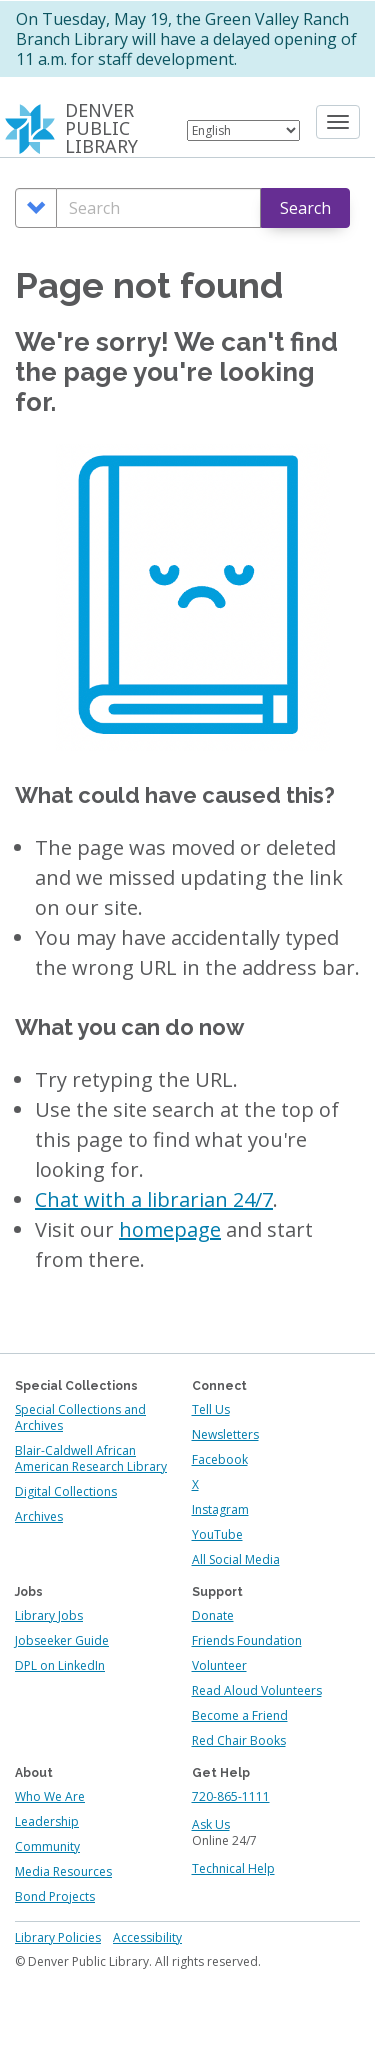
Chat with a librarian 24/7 (154, 1199)
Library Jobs (49, 1615)
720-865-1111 (231, 1796)
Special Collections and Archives (80, 1417)
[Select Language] (243, 130)
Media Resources (63, 1871)
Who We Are (50, 1796)
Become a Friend (240, 1715)
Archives (39, 1516)
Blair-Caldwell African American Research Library (91, 1458)
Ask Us (211, 1824)
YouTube (217, 1534)
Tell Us (211, 1409)
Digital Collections (66, 1491)
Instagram (220, 1509)
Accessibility (147, 1937)
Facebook (220, 1459)
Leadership (47, 1821)
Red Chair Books (239, 1740)
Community (47, 1846)
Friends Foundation (247, 1640)
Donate (213, 1615)
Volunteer (219, 1665)
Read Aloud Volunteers (257, 1690)
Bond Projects (55, 1896)
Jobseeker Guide (62, 1640)
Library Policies (58, 1937)
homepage (170, 1229)
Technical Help (233, 1868)
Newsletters (225, 1434)
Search (305, 208)
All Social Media (236, 1559)
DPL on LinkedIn (60, 1665)
